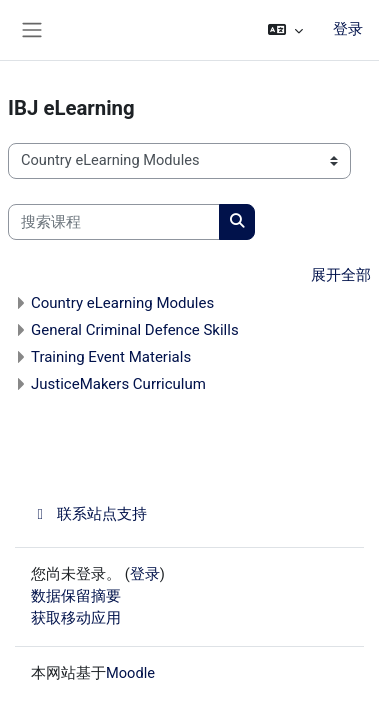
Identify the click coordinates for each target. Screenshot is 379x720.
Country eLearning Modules (122, 303)
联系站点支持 (89, 514)
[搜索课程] (114, 222)
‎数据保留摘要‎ (76, 596)
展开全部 (341, 275)
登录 (348, 29)
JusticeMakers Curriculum (118, 384)
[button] (285, 30)
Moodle (130, 673)
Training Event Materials (111, 357)
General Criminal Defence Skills (135, 330)
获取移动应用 (76, 618)
